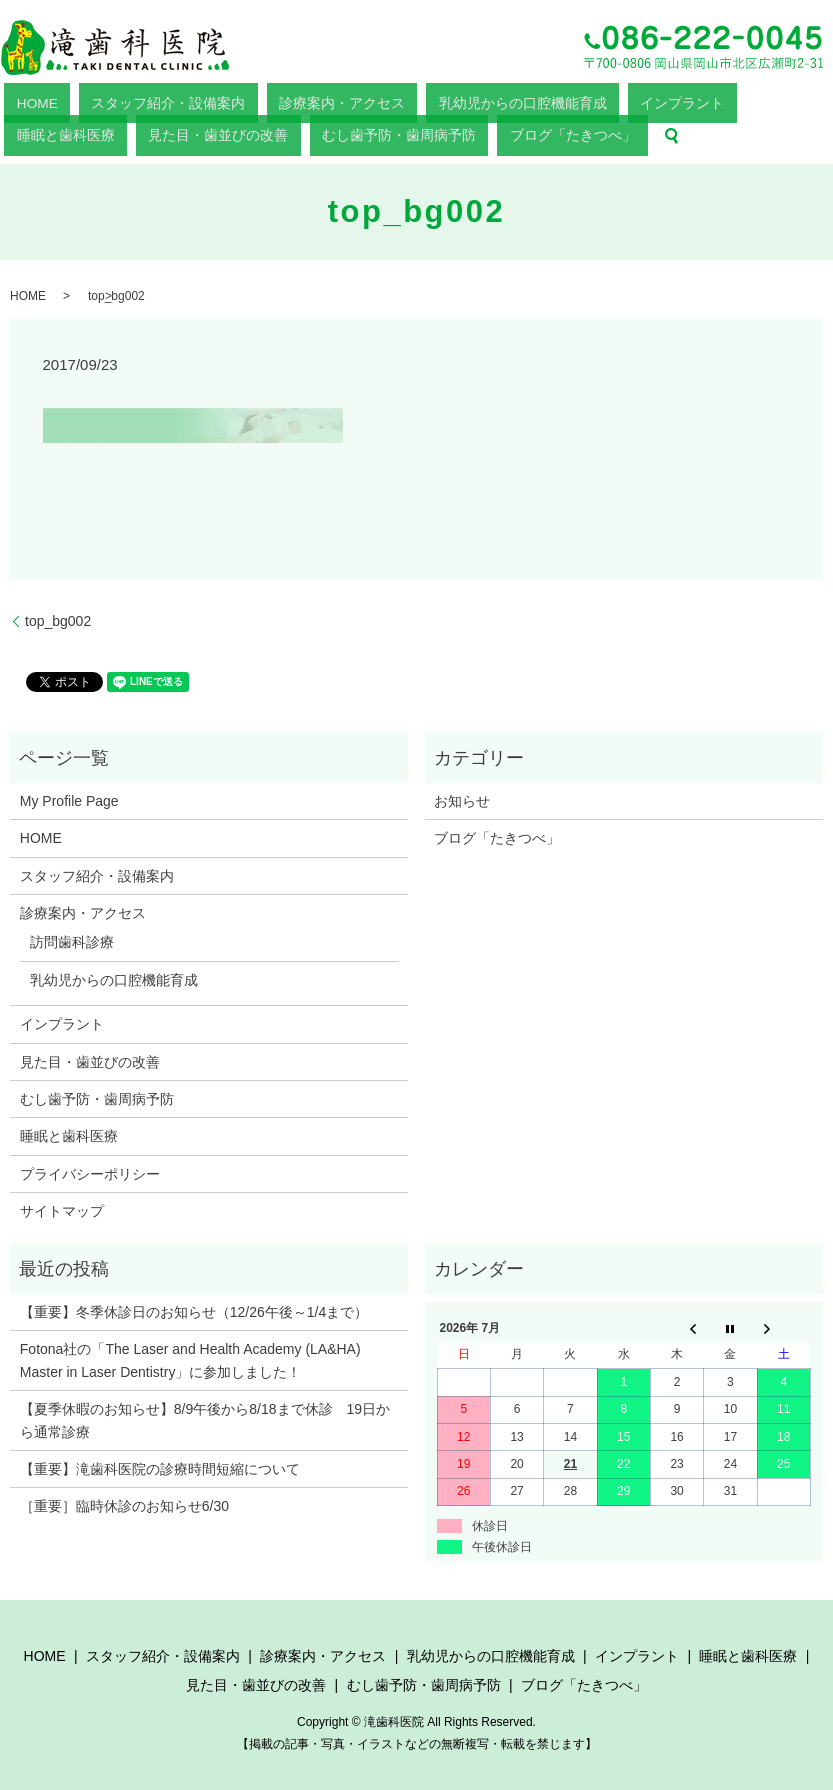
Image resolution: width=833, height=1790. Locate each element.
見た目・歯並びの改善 (640, 100)
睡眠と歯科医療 (537, 100)
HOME (20, 100)
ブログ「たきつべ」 (53, 130)
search (127, 130)
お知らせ (462, 796)
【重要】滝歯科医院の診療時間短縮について (160, 1464)
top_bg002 (58, 615)
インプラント (458, 100)
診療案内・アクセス (225, 100)
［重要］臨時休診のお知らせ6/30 (124, 1501)
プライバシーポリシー (90, 1169)
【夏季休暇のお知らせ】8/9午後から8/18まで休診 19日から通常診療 (205, 1415)
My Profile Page (69, 796)
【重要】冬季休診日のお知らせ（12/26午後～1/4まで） (194, 1307)
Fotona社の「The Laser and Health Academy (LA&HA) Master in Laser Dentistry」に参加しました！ (190, 1355)
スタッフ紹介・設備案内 (106, 100)
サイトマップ (62, 1206)
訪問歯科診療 (72, 937)
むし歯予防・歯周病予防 (764, 100)
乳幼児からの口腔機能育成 (350, 100)
